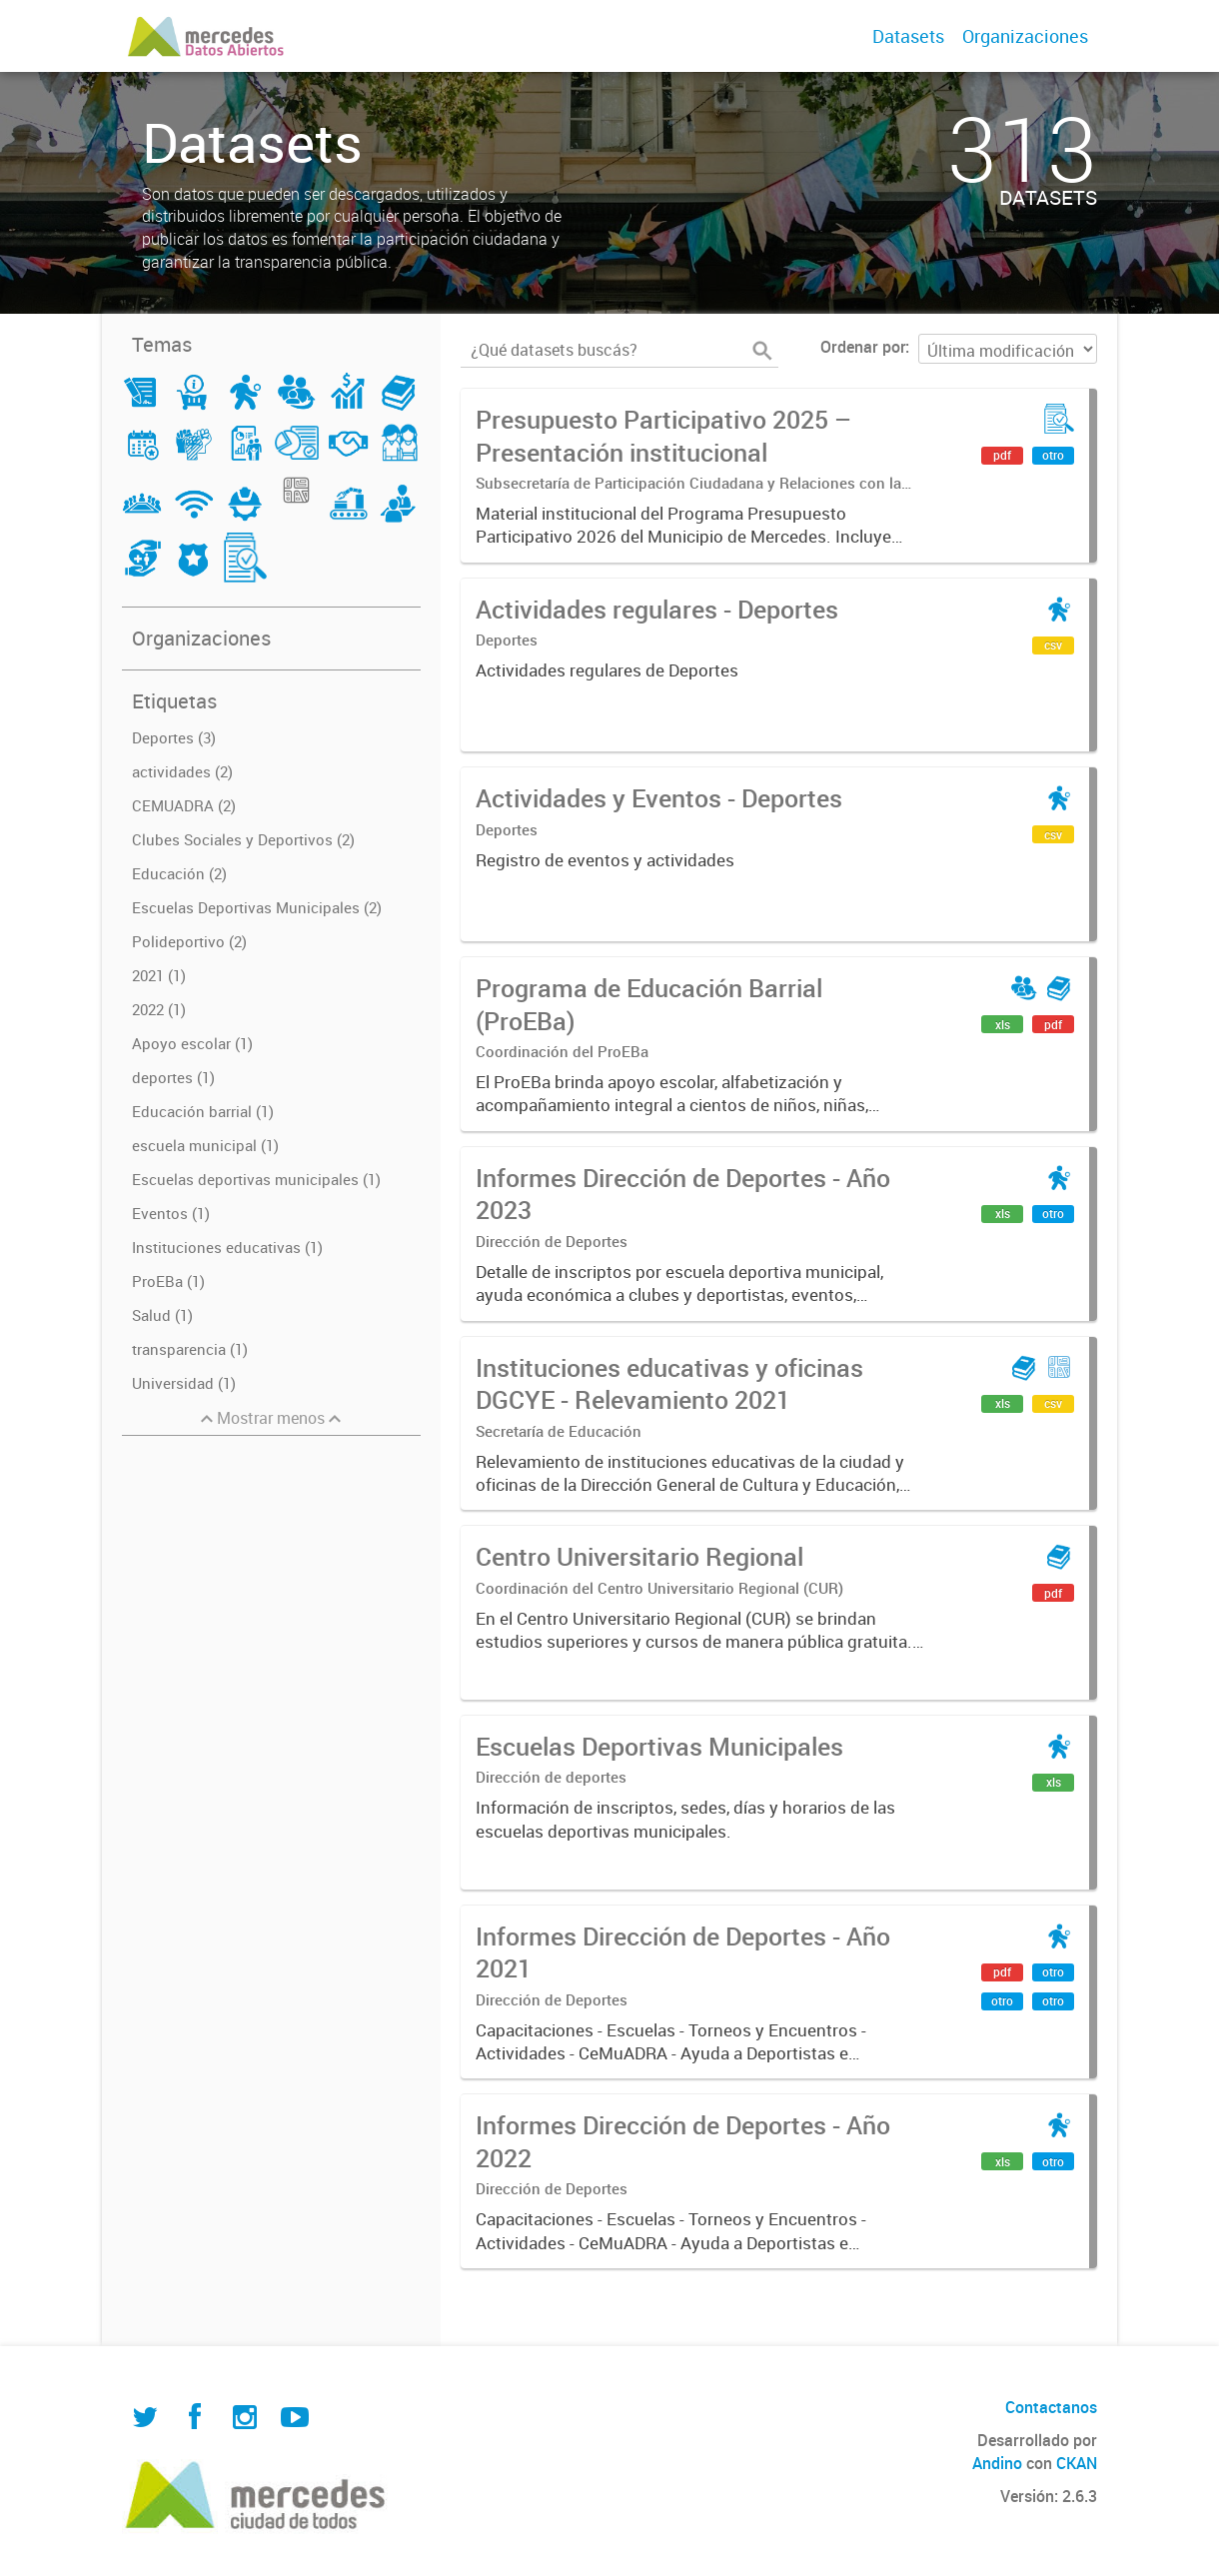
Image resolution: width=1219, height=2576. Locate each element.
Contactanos (1051, 2407)
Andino (997, 2463)
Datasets (908, 36)
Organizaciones (1025, 36)
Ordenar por (862, 347)
